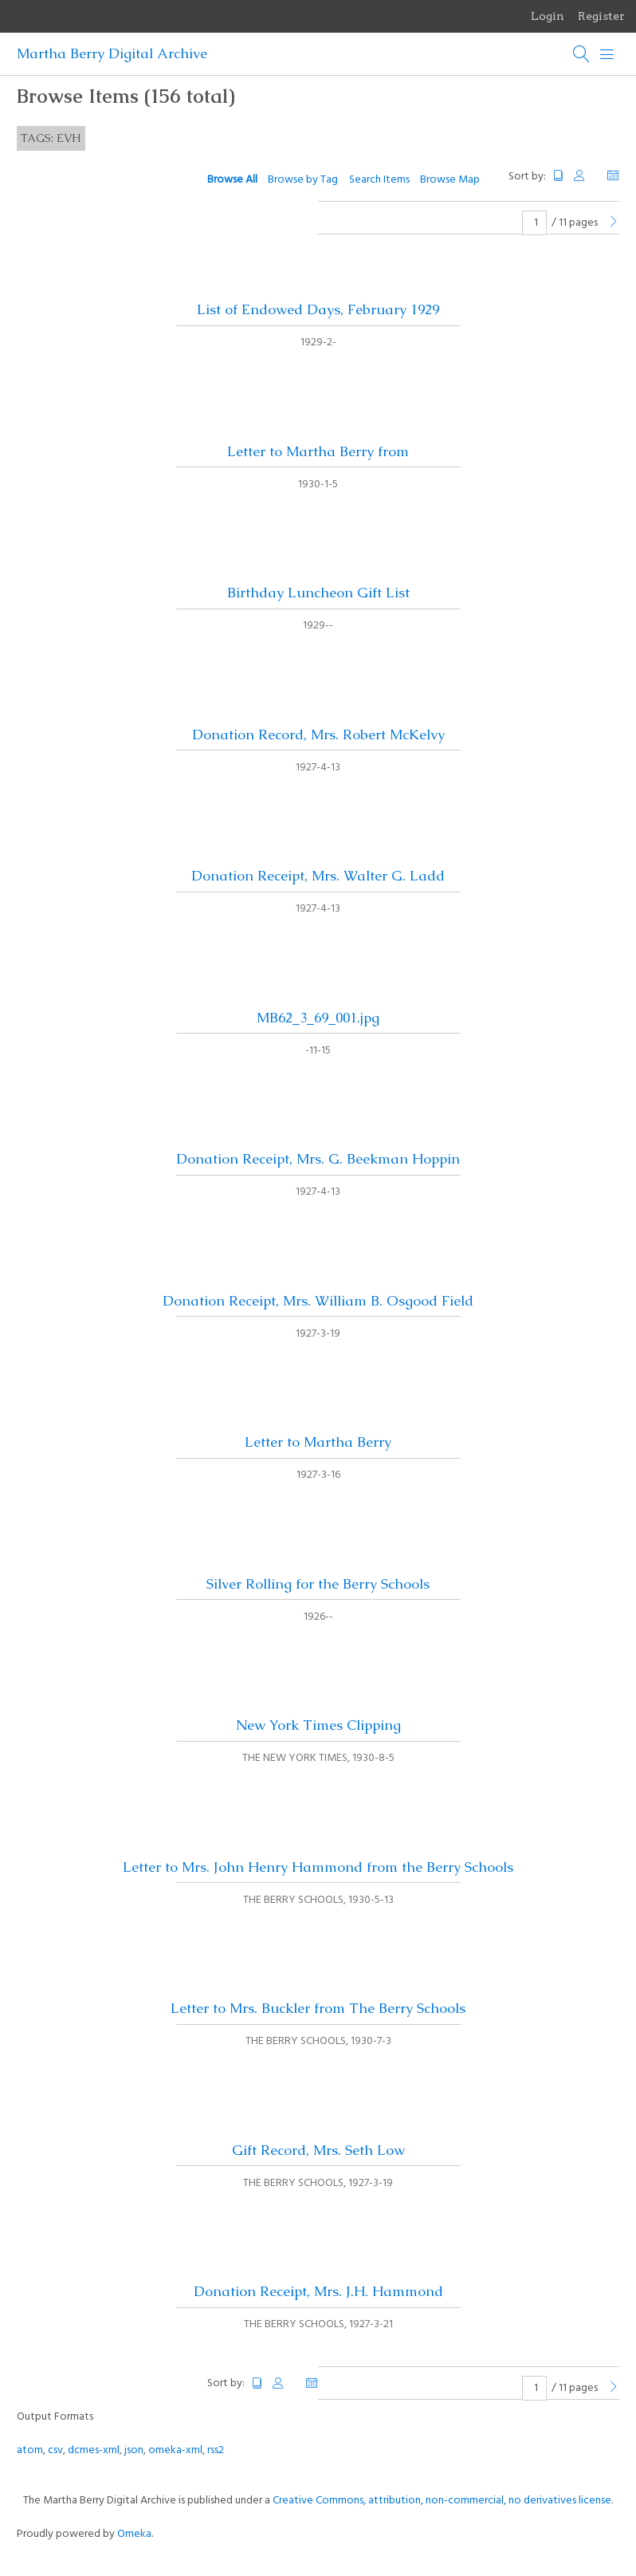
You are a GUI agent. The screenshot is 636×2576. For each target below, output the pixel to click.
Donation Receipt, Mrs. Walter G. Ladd (318, 875)
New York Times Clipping (318, 1725)
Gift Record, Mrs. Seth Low (318, 2150)
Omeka (134, 2534)
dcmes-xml (94, 2450)
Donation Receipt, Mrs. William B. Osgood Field (318, 1301)
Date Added (613, 175)
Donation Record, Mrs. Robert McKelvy (318, 734)
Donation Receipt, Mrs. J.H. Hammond (318, 2291)
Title (558, 175)
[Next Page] (613, 223)
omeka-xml (175, 2450)
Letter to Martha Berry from (318, 451)
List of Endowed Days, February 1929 (318, 309)
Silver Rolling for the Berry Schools (318, 1584)
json (133, 2450)
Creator (586, 175)
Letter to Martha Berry (318, 1442)
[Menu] (607, 54)
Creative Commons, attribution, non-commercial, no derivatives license (442, 2500)
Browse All (232, 180)
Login (547, 16)
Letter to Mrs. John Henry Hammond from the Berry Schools (318, 1867)
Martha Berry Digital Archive (112, 53)
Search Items (379, 180)
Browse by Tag (303, 180)
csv (55, 2450)
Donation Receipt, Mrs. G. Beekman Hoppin (318, 1159)
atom (30, 2450)
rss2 (215, 2450)
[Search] (582, 54)
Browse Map (450, 180)
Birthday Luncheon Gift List (318, 592)
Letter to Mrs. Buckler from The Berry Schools (318, 2008)
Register (601, 16)
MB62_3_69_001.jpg (318, 1017)
